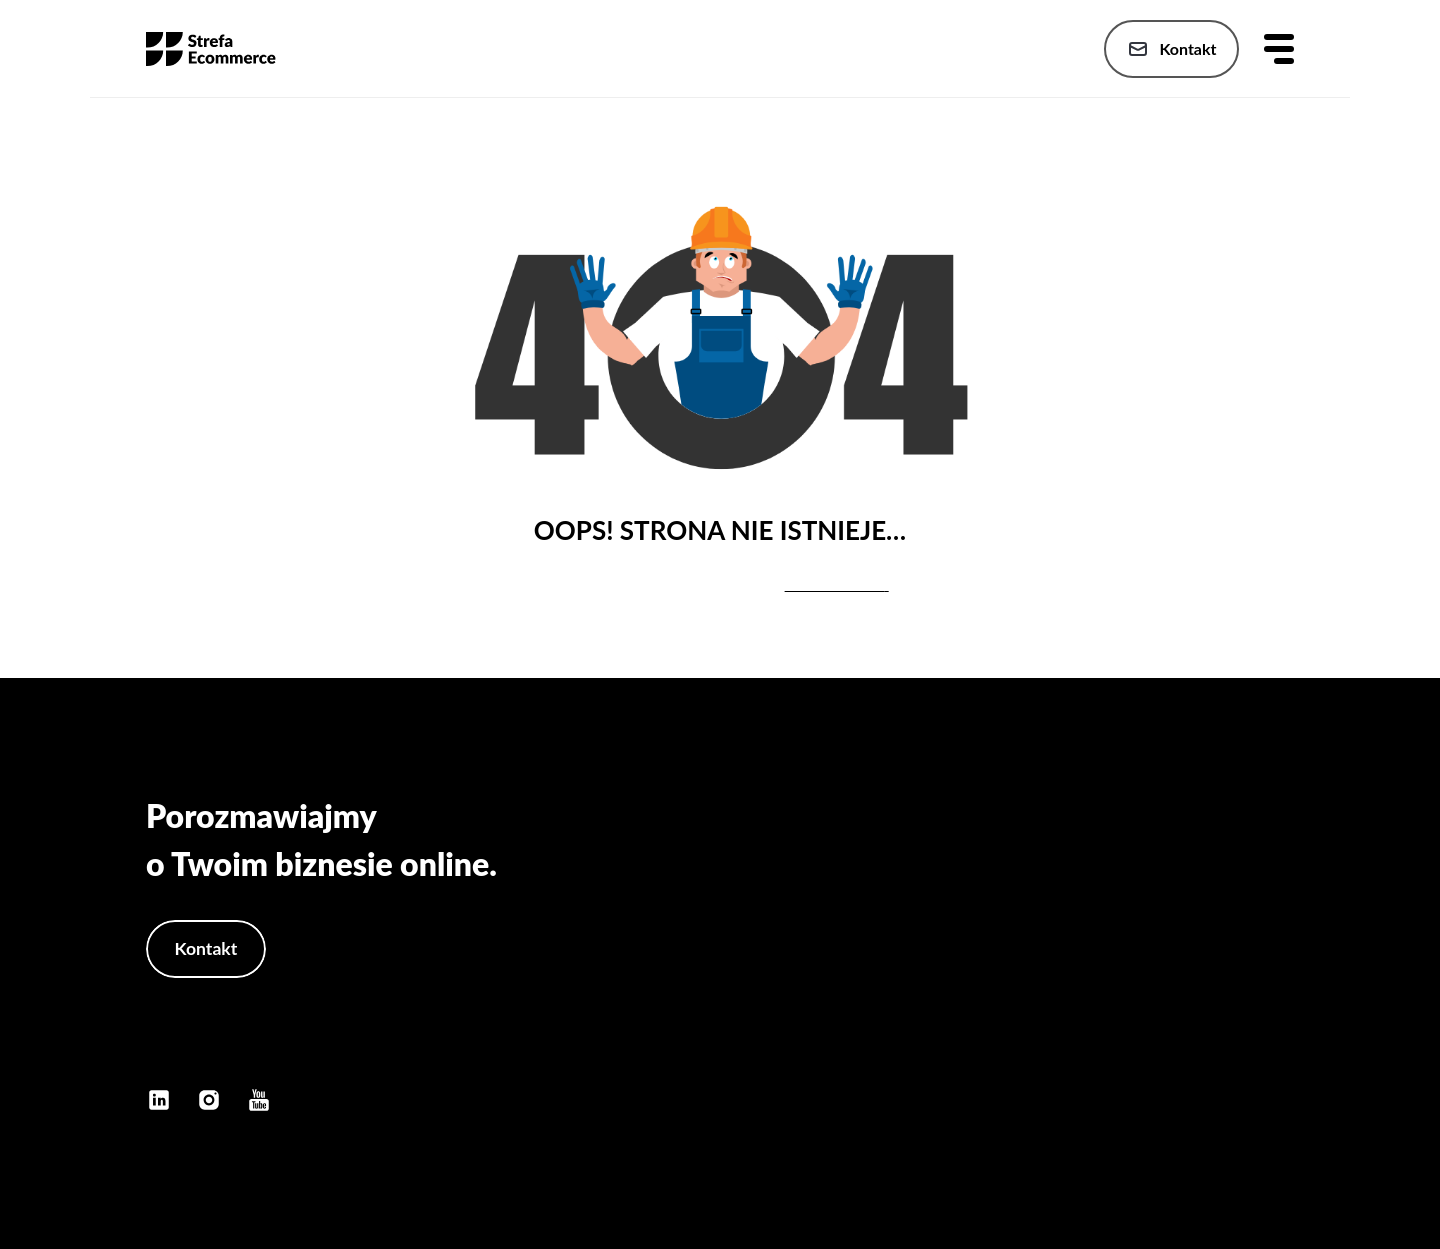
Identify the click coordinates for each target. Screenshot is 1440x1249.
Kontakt (1169, 49)
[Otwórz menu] (1279, 48)
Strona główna (1243, 869)
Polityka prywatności (1221, 1029)
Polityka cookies (1236, 1069)
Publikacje (1257, 949)
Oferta (1272, 909)
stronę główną (835, 584)
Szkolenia (1259, 989)
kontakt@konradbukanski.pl (254, 1050)
